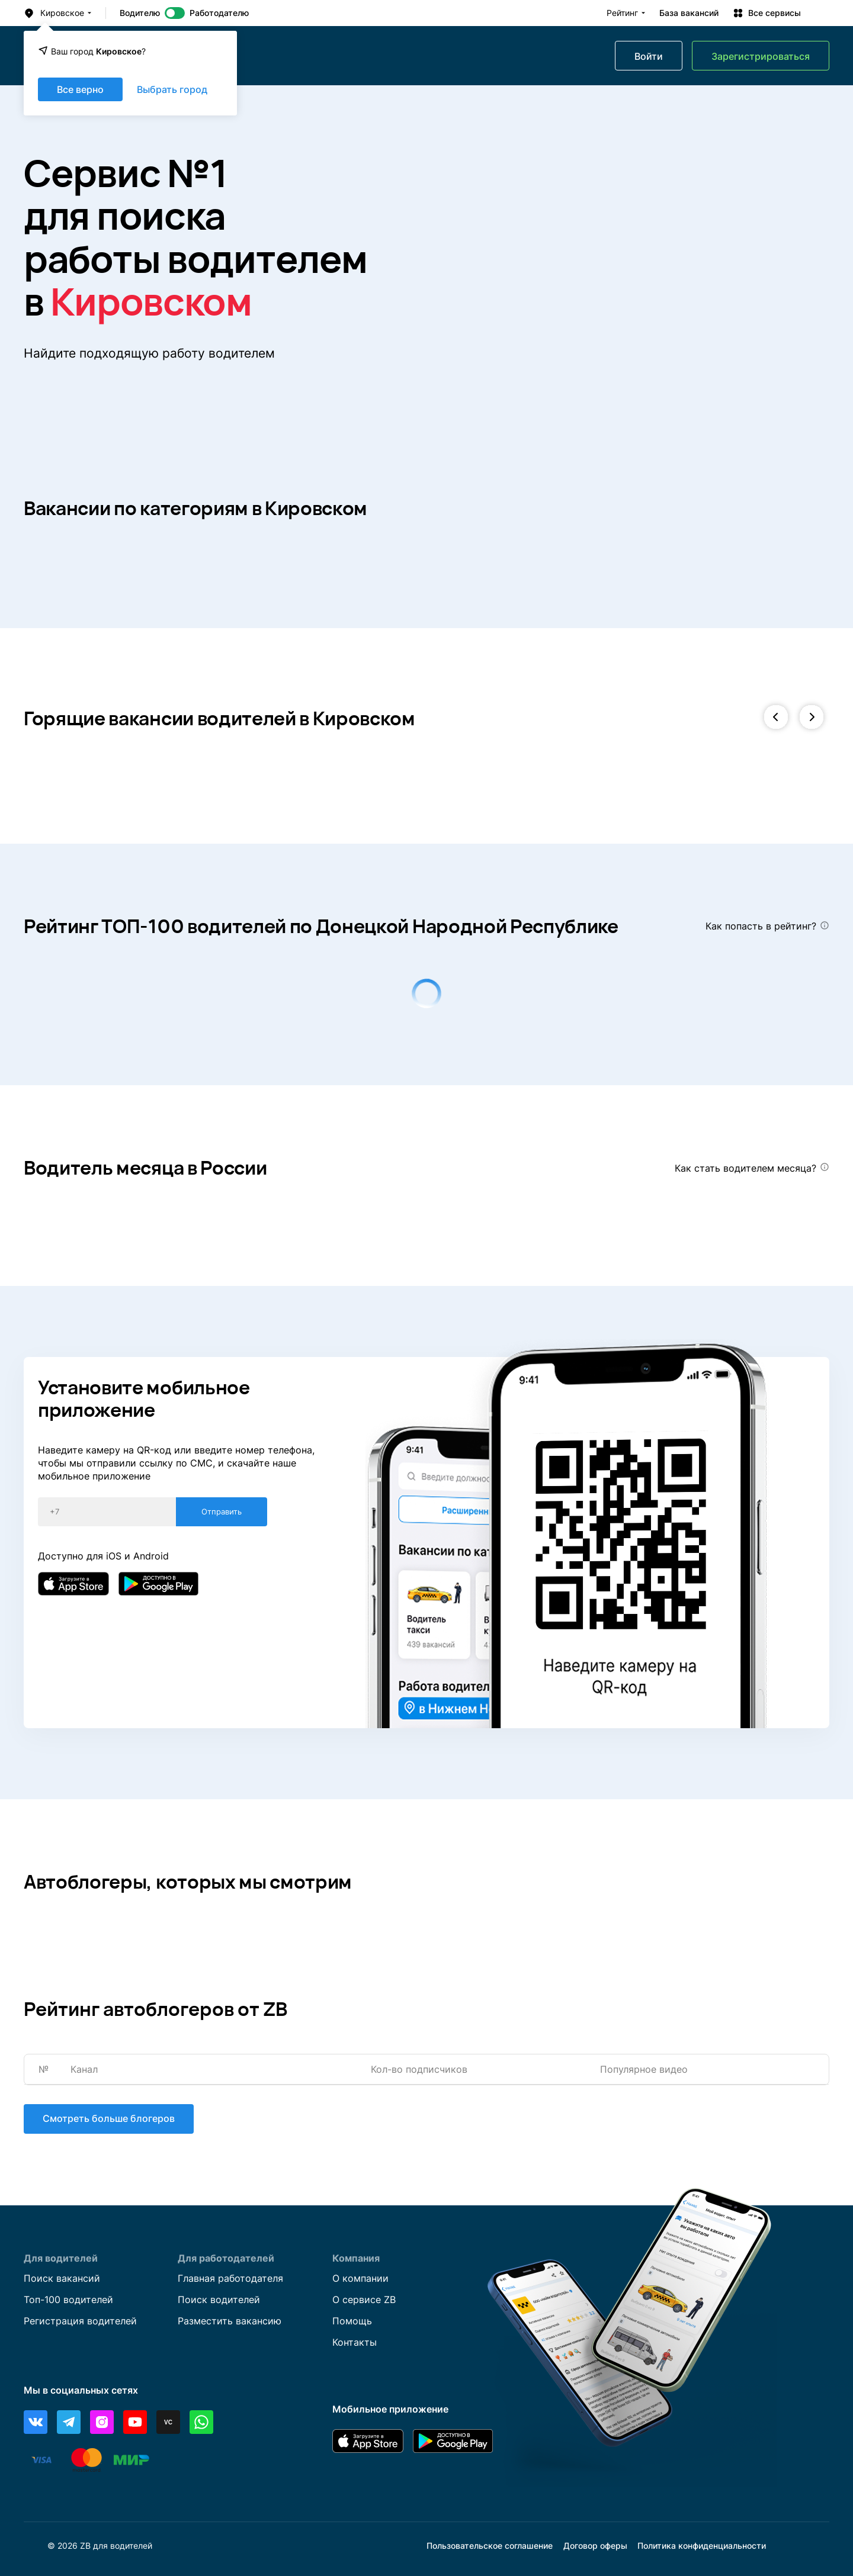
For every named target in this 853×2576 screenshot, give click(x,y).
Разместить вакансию (229, 2321)
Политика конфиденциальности (701, 2546)
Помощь (352, 2321)
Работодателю (219, 13)
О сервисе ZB (364, 2300)
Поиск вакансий (62, 2279)
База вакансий (689, 13)
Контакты (354, 2343)
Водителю (140, 13)
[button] (776, 718)
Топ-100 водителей (68, 2300)
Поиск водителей (219, 2300)
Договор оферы (595, 2546)
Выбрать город (172, 89)
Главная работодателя (230, 2279)
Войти (648, 56)
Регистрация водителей (80, 2321)
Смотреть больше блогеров (109, 2119)
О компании (360, 2279)
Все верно (80, 89)
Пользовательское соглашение (489, 2546)
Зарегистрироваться (760, 56)
